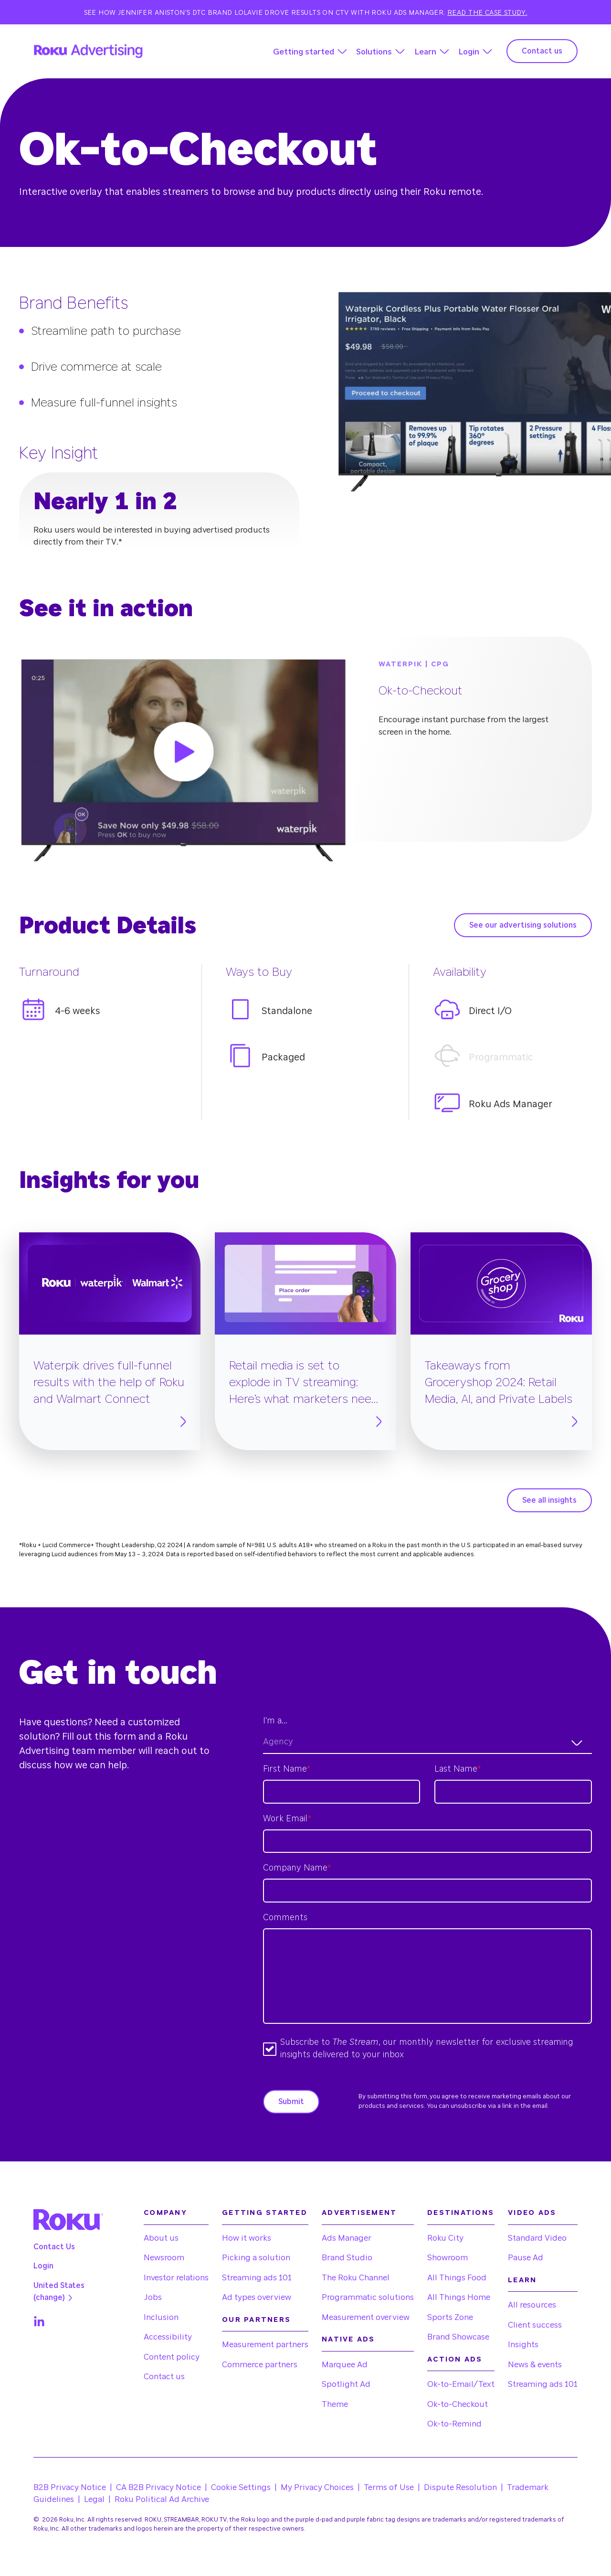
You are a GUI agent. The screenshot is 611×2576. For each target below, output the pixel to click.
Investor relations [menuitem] (176, 2278)
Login (468, 52)
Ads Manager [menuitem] (346, 2238)
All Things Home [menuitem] (458, 2297)
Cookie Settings (241, 2487)
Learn (425, 52)
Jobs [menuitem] (153, 2297)
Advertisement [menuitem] (359, 2212)
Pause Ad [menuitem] (525, 2258)
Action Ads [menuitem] (455, 2359)
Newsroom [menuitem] (164, 2258)
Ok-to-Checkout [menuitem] (457, 2404)
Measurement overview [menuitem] (366, 2317)
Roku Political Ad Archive (162, 2499)
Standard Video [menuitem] (537, 2238)
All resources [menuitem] (532, 2305)
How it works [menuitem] (246, 2238)
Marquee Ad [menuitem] (345, 2365)
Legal (94, 2499)
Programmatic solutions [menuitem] (368, 2297)
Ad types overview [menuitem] (256, 2297)
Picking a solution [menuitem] (256, 2258)
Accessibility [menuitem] (168, 2337)
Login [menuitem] (43, 2266)
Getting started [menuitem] (264, 2212)
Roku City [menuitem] (445, 2238)
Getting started (303, 52)
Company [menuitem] (165, 2212)
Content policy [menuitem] (172, 2357)
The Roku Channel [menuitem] (356, 2278)
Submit (291, 2102)
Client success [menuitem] (535, 2325)
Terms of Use (389, 2487)
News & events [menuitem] (535, 2365)
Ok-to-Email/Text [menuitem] (461, 2384)
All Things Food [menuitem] (456, 2278)
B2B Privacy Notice (69, 2487)
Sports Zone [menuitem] (450, 2317)
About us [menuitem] (161, 2238)
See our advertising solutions (523, 925)
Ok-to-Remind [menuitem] (454, 2424)
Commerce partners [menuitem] (259, 2365)
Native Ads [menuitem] (348, 2339)
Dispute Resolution (460, 2487)
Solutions (374, 52)
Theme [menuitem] (335, 2404)
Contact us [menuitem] (164, 2377)
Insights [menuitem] (523, 2345)
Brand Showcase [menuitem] (458, 2337)
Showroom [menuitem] (447, 2258)
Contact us (542, 51)
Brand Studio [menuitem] (347, 2258)
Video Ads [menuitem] (532, 2212)
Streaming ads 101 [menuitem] (257, 2278)
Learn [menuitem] (522, 2280)
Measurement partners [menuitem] (265, 2345)
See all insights (549, 1500)
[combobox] (427, 1743)
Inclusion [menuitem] (161, 2317)
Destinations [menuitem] (460, 2212)
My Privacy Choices (317, 2487)
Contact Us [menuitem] (54, 2247)
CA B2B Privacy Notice (158, 2487)
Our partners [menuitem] (256, 2319)
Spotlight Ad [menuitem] (346, 2384)
